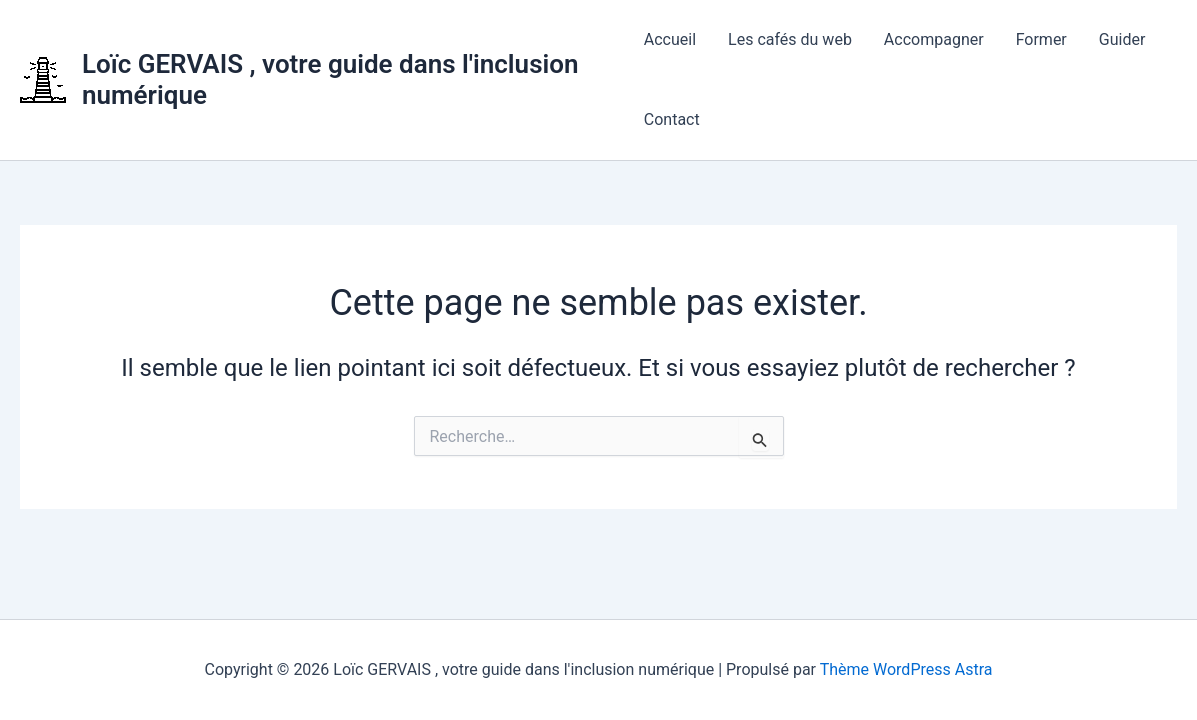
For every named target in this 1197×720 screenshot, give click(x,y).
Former (1041, 39)
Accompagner (934, 39)
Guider (1122, 39)
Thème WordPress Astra (906, 669)
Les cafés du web (790, 39)
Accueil (670, 39)
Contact (672, 119)
